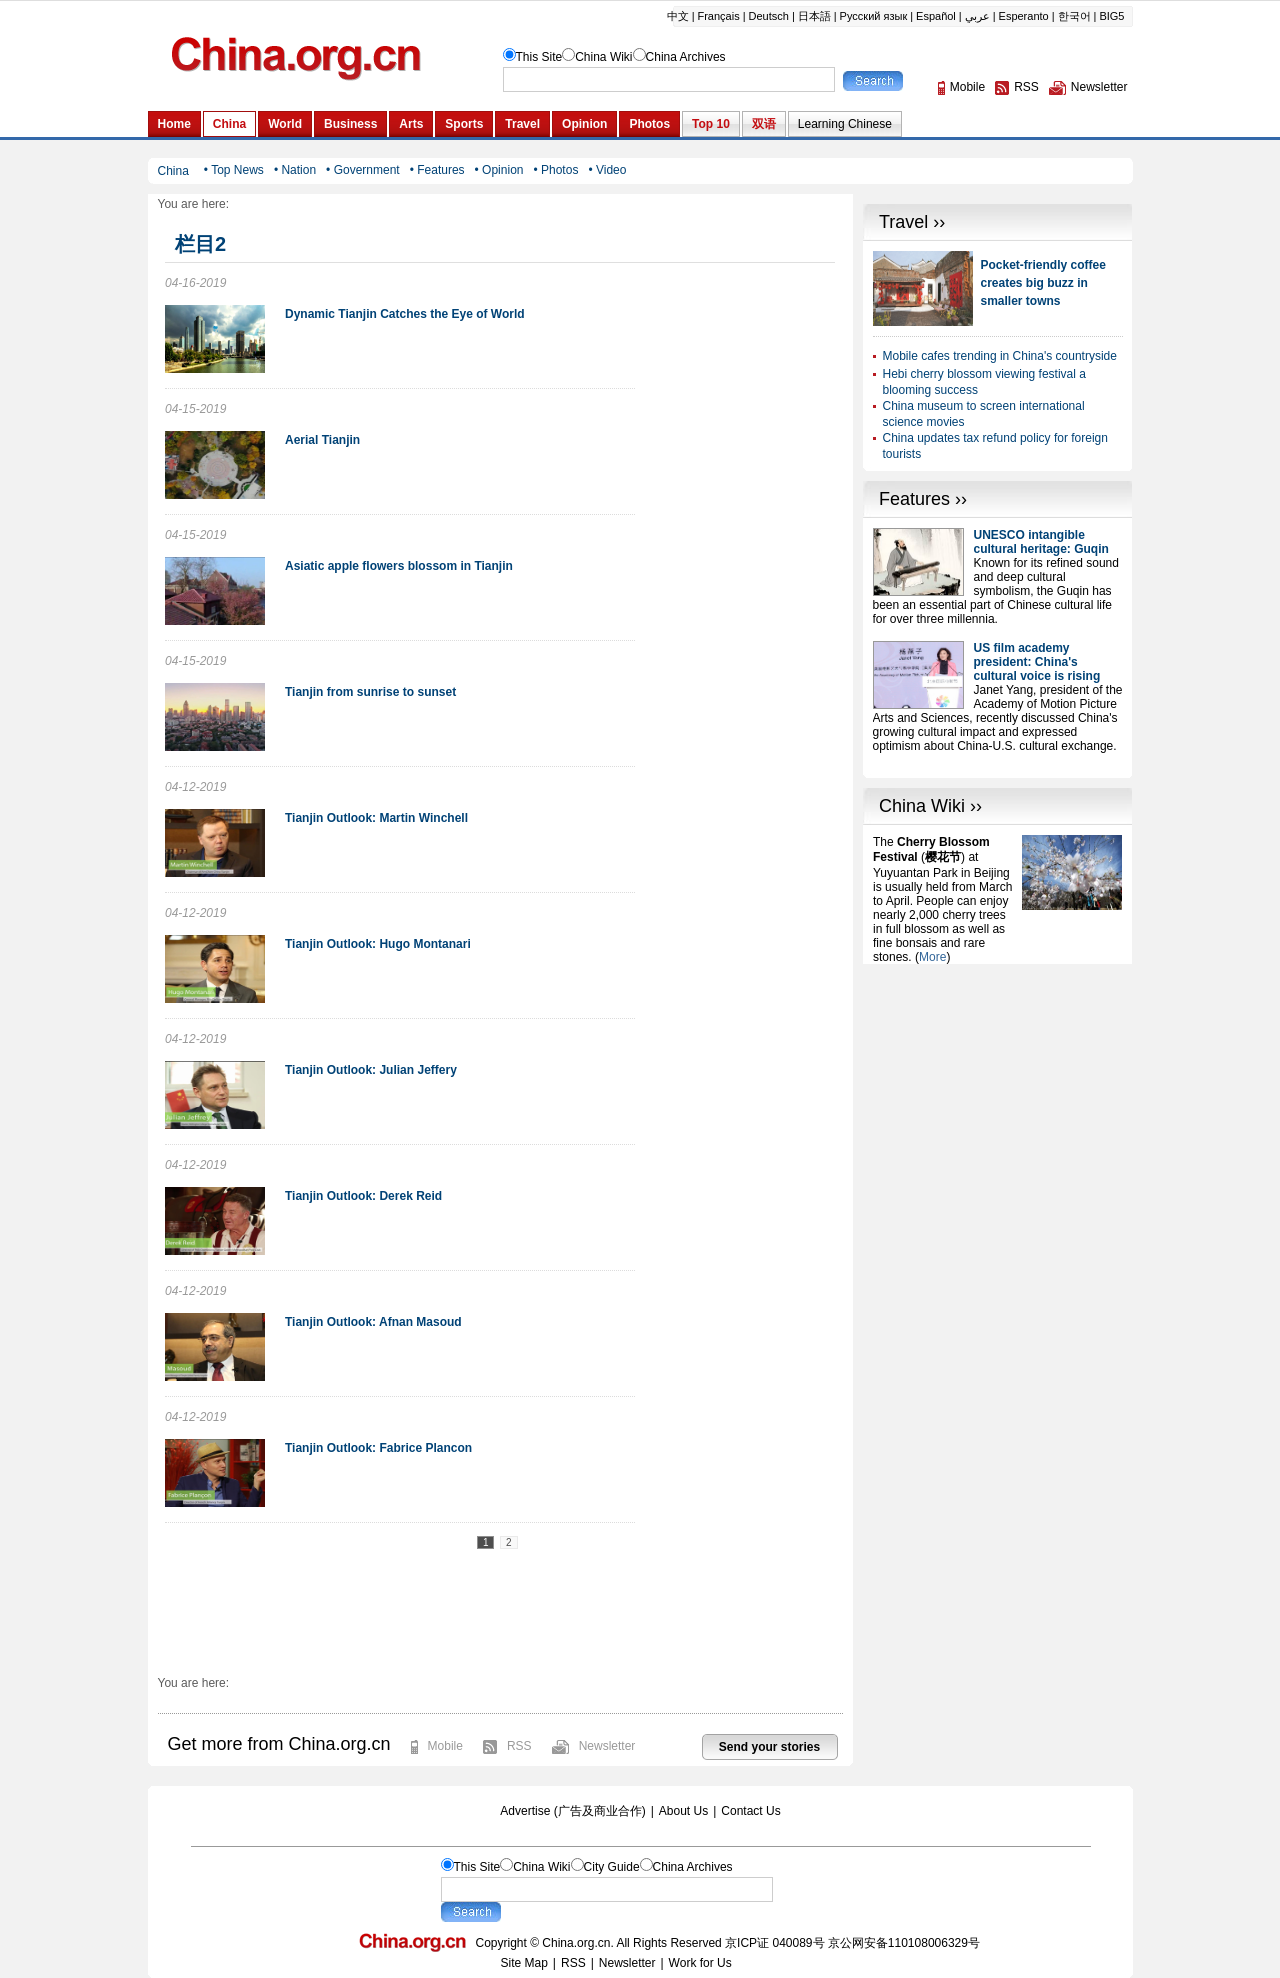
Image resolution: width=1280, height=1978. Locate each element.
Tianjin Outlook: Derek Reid (363, 1196)
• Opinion (499, 170)
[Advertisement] (998, 1089)
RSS (519, 1746)
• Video (607, 170)
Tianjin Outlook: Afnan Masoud (373, 1322)
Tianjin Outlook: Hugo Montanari (378, 944)
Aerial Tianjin (322, 440)
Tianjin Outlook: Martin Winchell (376, 818)
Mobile (445, 1746)
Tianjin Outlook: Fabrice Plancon (378, 1448)
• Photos (555, 170)
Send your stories (769, 1747)
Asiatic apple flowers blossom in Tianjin (399, 566)
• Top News (234, 170)
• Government (363, 170)
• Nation (295, 170)
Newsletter (607, 1746)
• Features (437, 170)
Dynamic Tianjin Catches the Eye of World (405, 314)
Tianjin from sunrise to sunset (370, 692)
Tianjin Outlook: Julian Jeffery (371, 1070)
